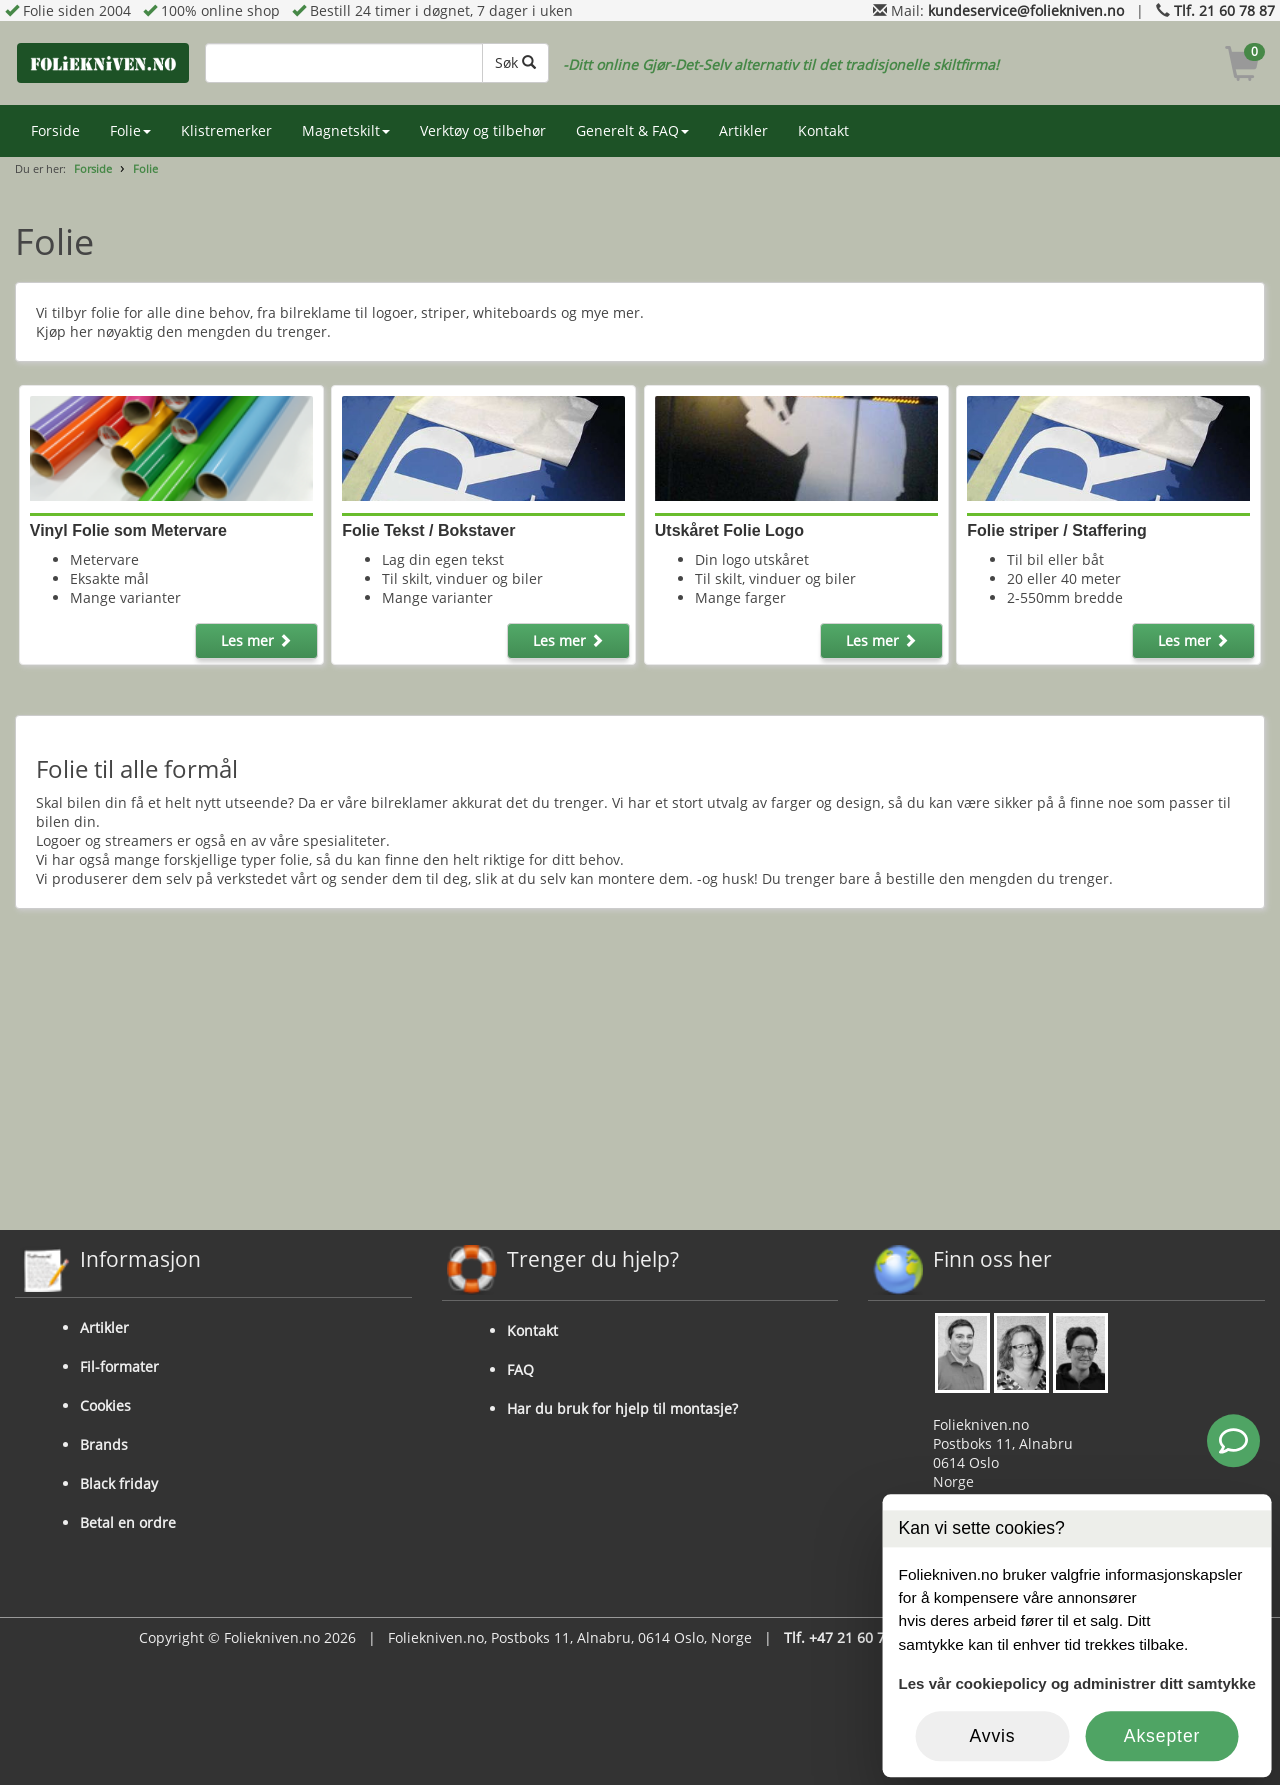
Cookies (105, 1405)
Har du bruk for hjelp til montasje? (622, 1408)
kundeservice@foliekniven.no (1026, 10)
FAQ (520, 1369)
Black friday (119, 1483)
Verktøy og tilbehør (483, 130)
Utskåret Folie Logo (729, 530)
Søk (515, 62)
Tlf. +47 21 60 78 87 (848, 1637)
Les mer (256, 640)
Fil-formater (119, 1366)
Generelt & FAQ (632, 130)
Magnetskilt (346, 130)
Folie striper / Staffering (1057, 530)
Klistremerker (226, 130)
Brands (104, 1444)
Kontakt (823, 130)
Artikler (743, 130)
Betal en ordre (128, 1522)
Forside (55, 130)
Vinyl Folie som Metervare (128, 530)
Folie (130, 130)
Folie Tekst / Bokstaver (428, 530)
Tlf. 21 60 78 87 (1224, 10)
